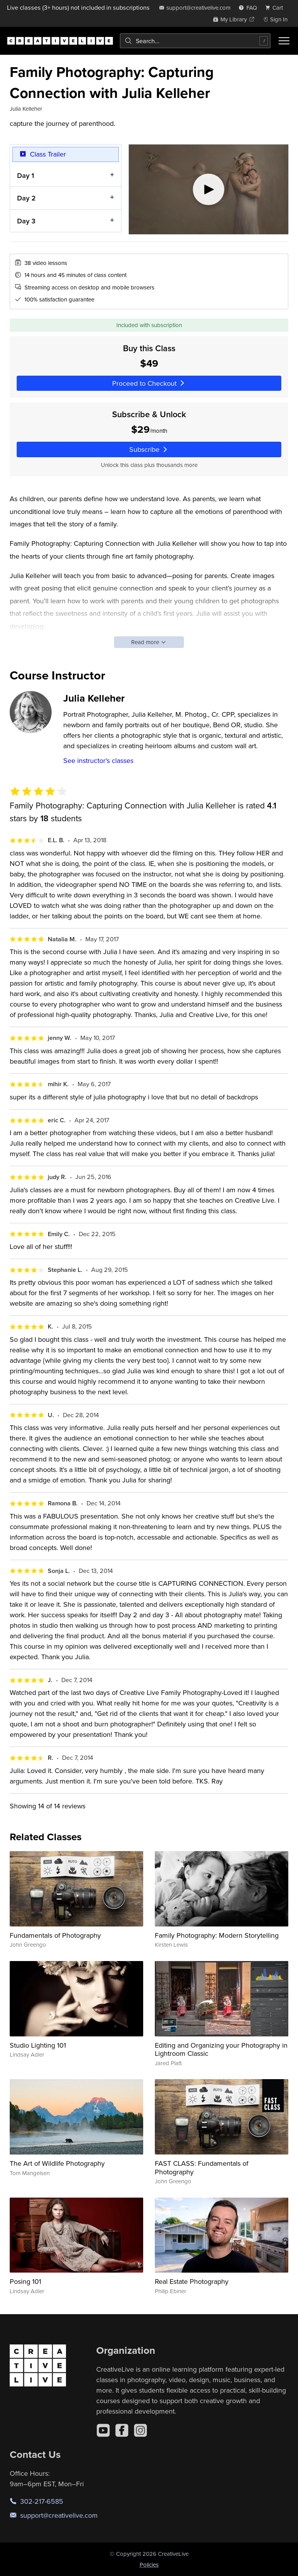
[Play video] (208, 189)
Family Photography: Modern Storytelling (217, 1935)
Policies (149, 2564)
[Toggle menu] (284, 41)
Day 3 (26, 220)
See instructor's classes (98, 760)
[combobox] (195, 41)
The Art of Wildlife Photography (57, 2163)
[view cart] (276, 7)
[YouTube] (103, 2430)
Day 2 (26, 198)
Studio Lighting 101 (38, 2045)
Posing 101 (25, 2281)
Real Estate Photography (192, 2281)
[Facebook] (122, 2430)
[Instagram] (140, 2430)
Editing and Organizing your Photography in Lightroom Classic (221, 2049)
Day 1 (25, 175)
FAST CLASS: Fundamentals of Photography (201, 2167)
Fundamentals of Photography (55, 1935)
